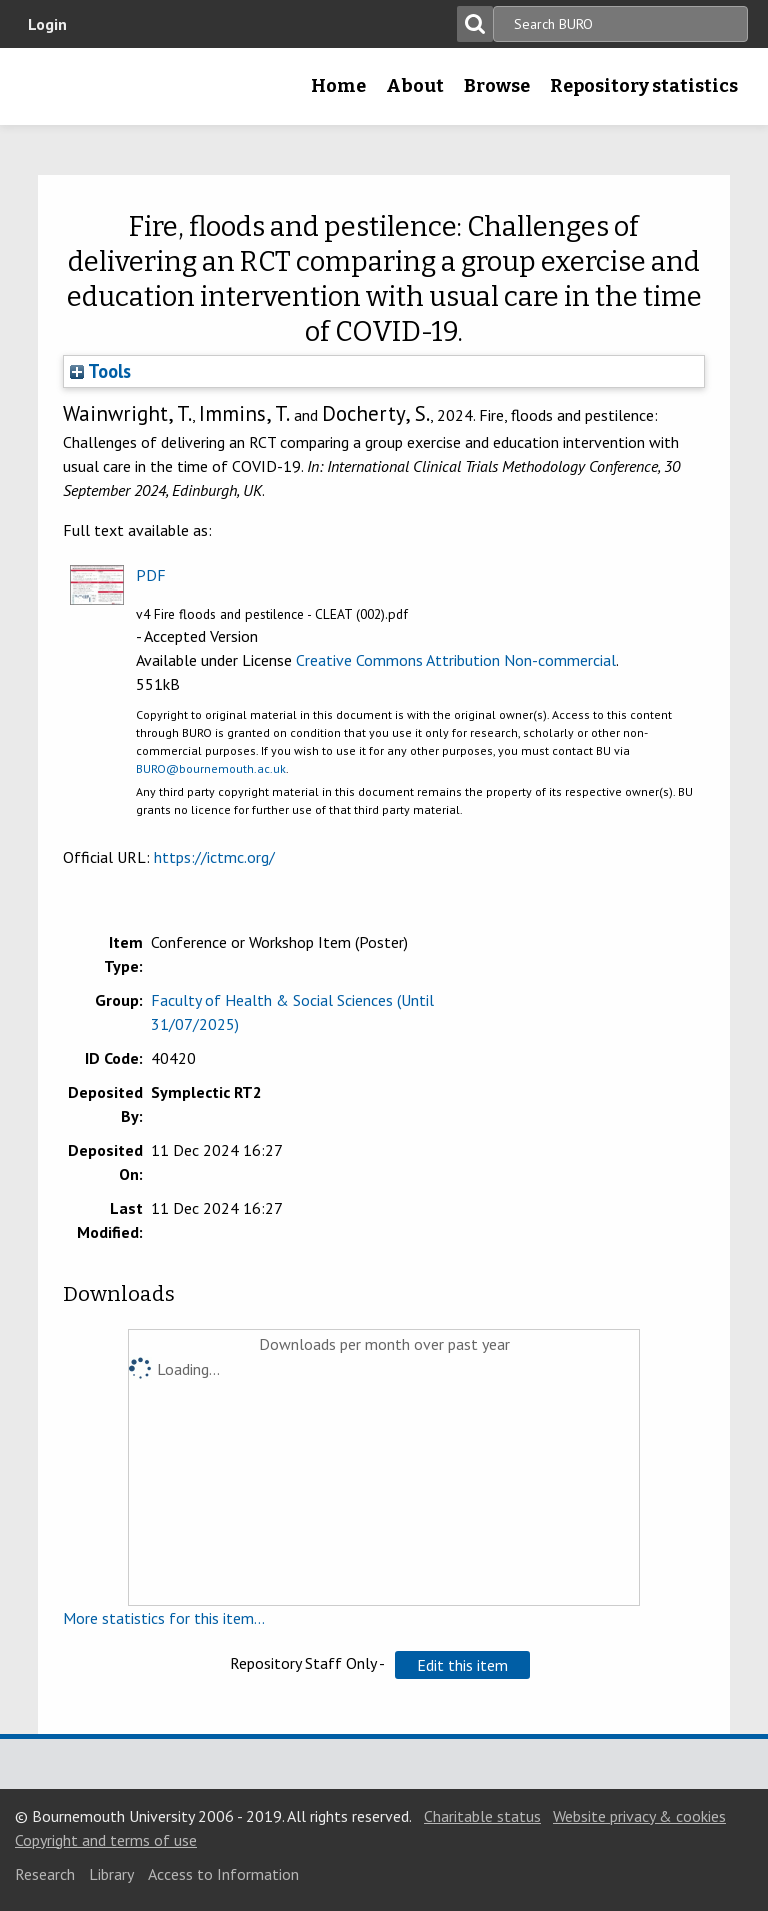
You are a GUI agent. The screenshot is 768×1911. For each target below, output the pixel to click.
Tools (100, 371)
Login (47, 24)
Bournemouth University (47, 93)
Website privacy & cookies (639, 1816)
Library (111, 1874)
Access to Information (223, 1874)
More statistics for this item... (164, 1618)
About (415, 86)
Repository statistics (644, 86)
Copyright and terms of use (106, 1840)
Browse (497, 86)
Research (45, 1874)
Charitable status (482, 1816)
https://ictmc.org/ (214, 857)
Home (338, 86)
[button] (462, 1665)
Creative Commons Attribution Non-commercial (456, 660)
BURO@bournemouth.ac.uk (211, 768)
